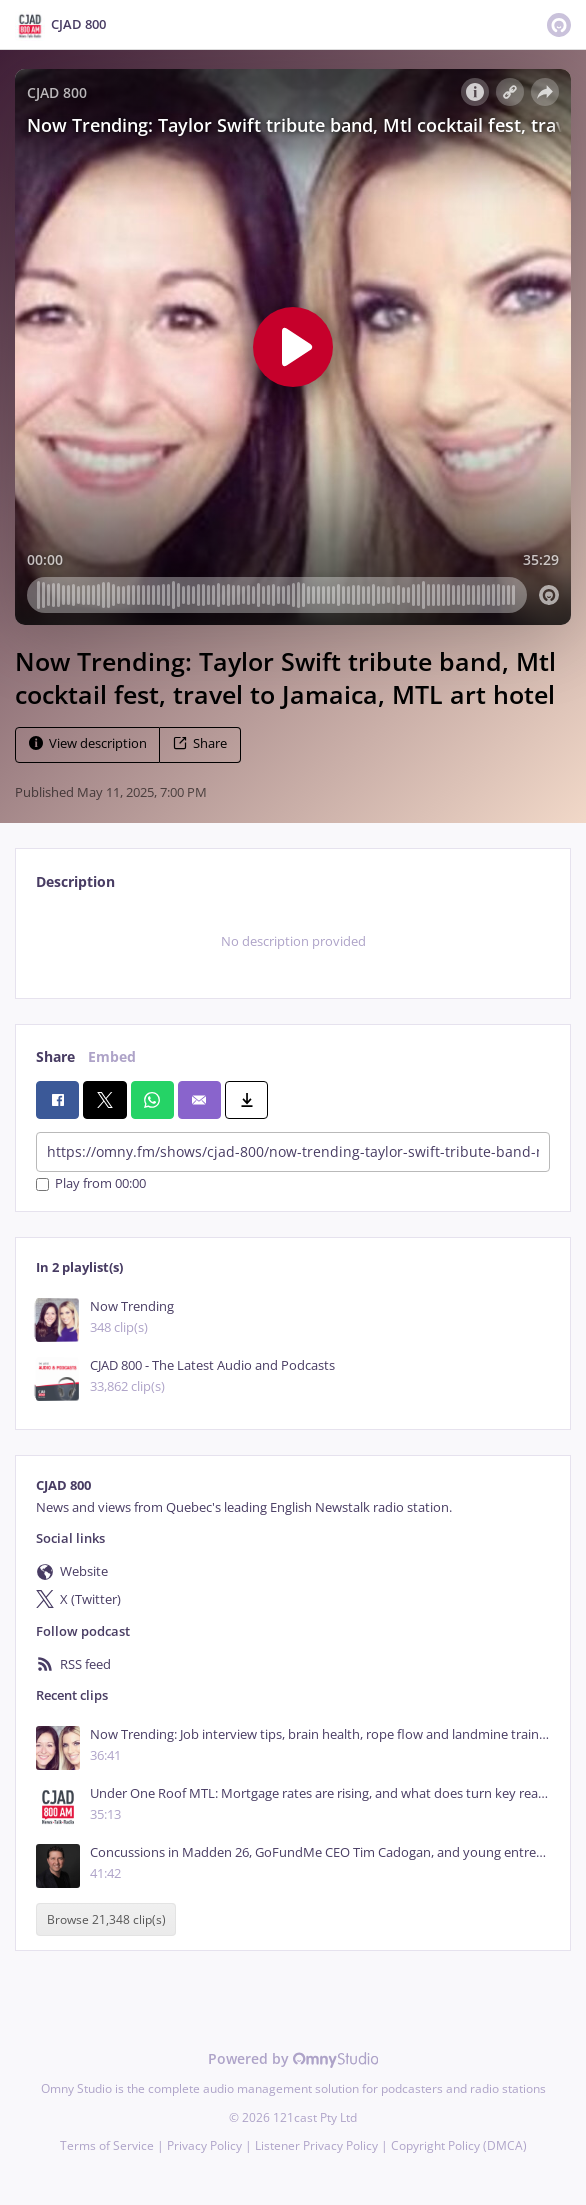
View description (88, 743)
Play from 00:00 (91, 1184)
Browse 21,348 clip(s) (106, 1919)
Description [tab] (75, 881)
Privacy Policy (204, 2145)
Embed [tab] (112, 1056)
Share (200, 743)
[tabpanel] (293, 942)
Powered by (293, 2058)
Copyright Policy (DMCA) (459, 2145)
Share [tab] (55, 1056)
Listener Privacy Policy (316, 2145)
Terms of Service (107, 2145)
